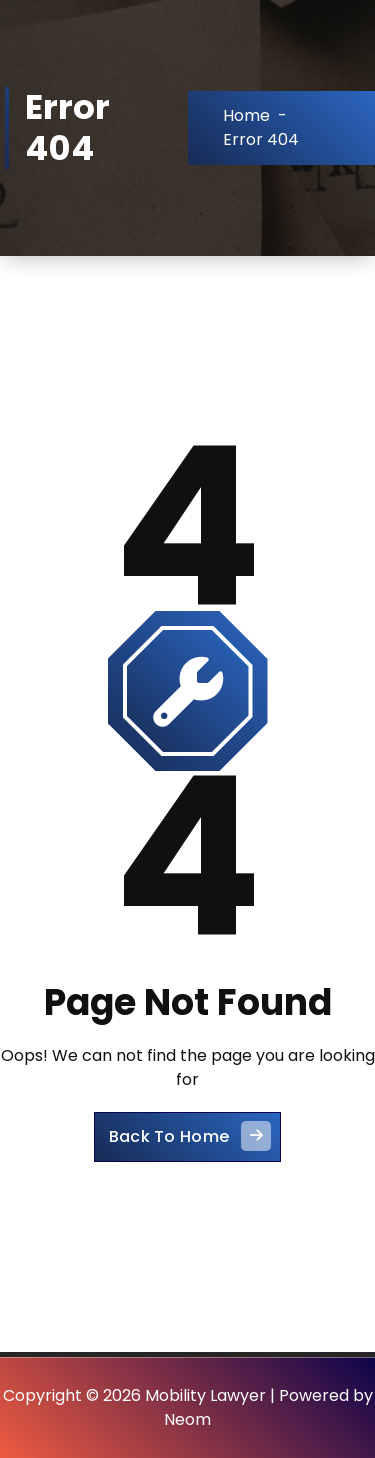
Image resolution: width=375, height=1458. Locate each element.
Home (246, 115)
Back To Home (190, 1136)
